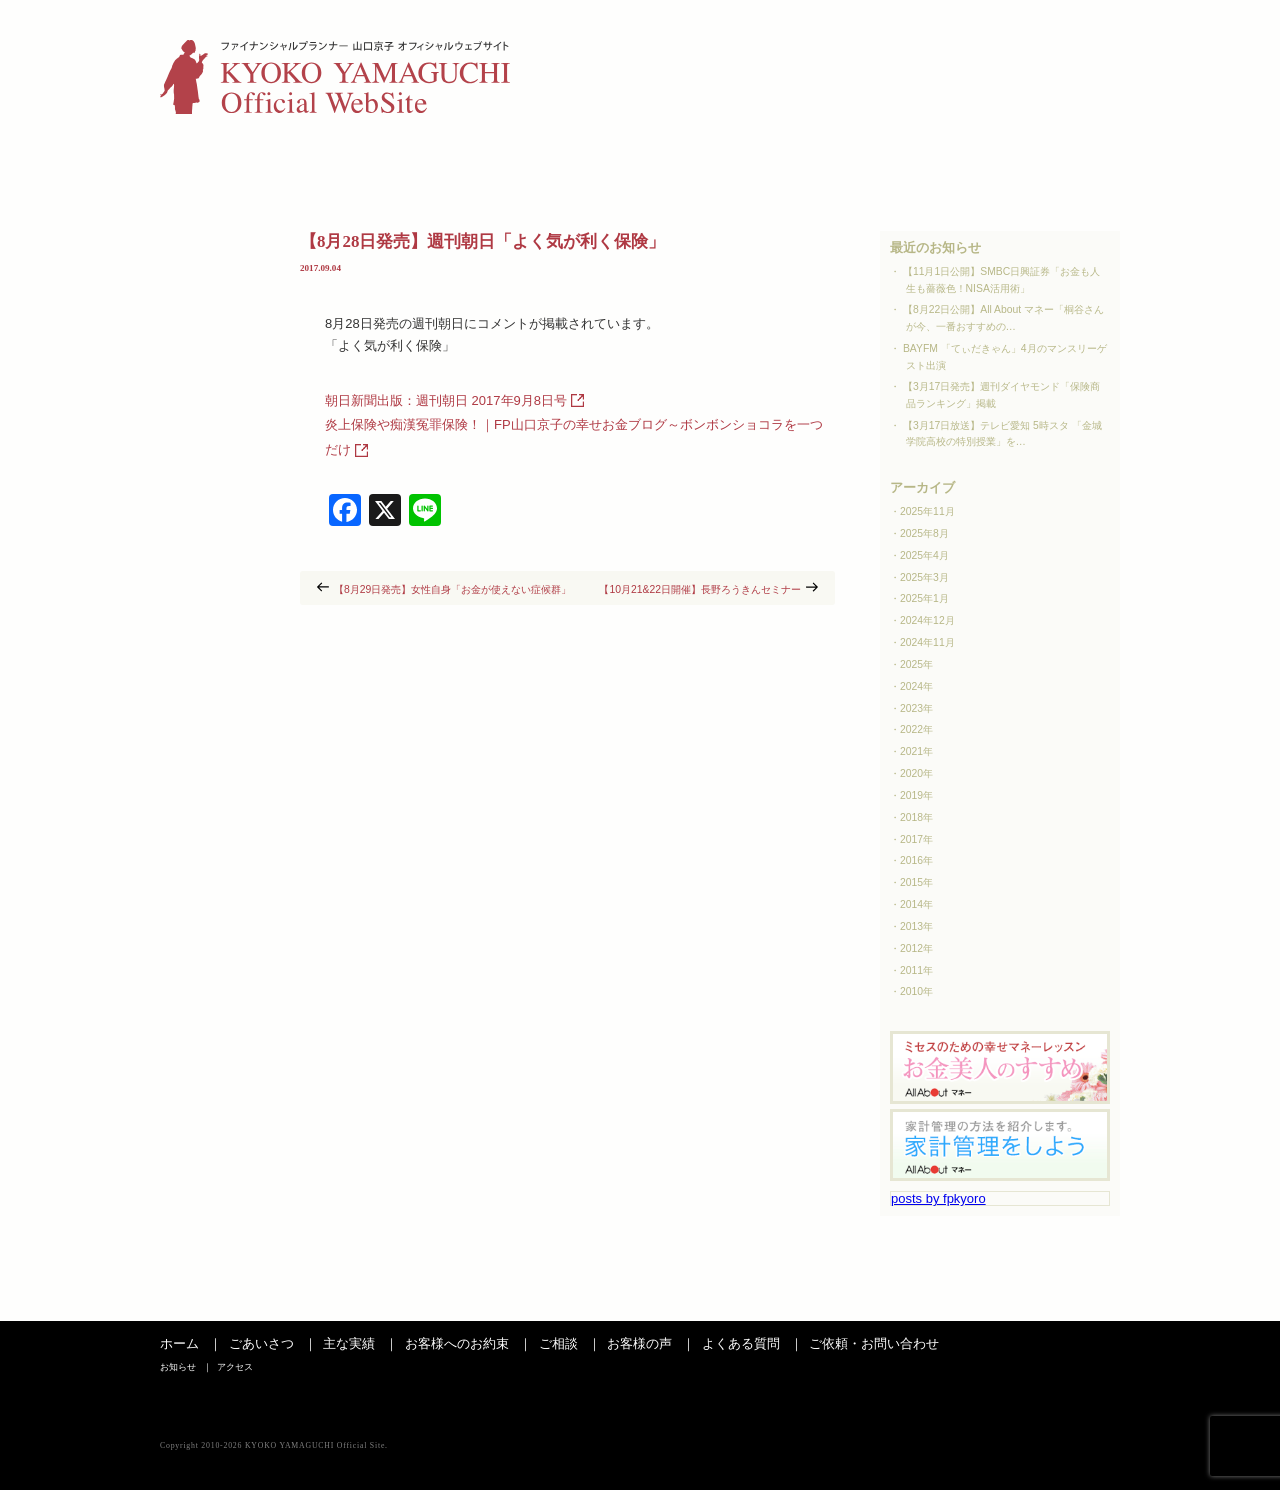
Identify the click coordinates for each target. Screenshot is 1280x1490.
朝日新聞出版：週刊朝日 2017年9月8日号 (446, 400)
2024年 (916, 686)
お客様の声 (779, 167)
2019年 (916, 795)
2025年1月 (924, 598)
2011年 (916, 970)
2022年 (916, 729)
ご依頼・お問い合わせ (874, 1343)
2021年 (916, 751)
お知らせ (1013, 45)
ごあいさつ (227, 167)
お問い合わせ (1053, 167)
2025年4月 (924, 555)
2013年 (916, 926)
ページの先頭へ (1075, 1301)
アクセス (1091, 45)
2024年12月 (927, 620)
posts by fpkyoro (938, 1198)
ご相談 (642, 167)
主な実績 (364, 167)
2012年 (916, 948)
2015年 (916, 882)
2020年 (916, 773)
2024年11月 (927, 642)
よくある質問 (916, 167)
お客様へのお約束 (457, 1343)
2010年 (916, 991)
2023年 (916, 708)
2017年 (916, 839)
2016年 (916, 860)
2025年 (916, 664)
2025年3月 (924, 577)
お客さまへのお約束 (503, 167)
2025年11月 (927, 511)
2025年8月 (924, 533)
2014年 (916, 904)
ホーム (179, 1343)
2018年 (916, 817)
